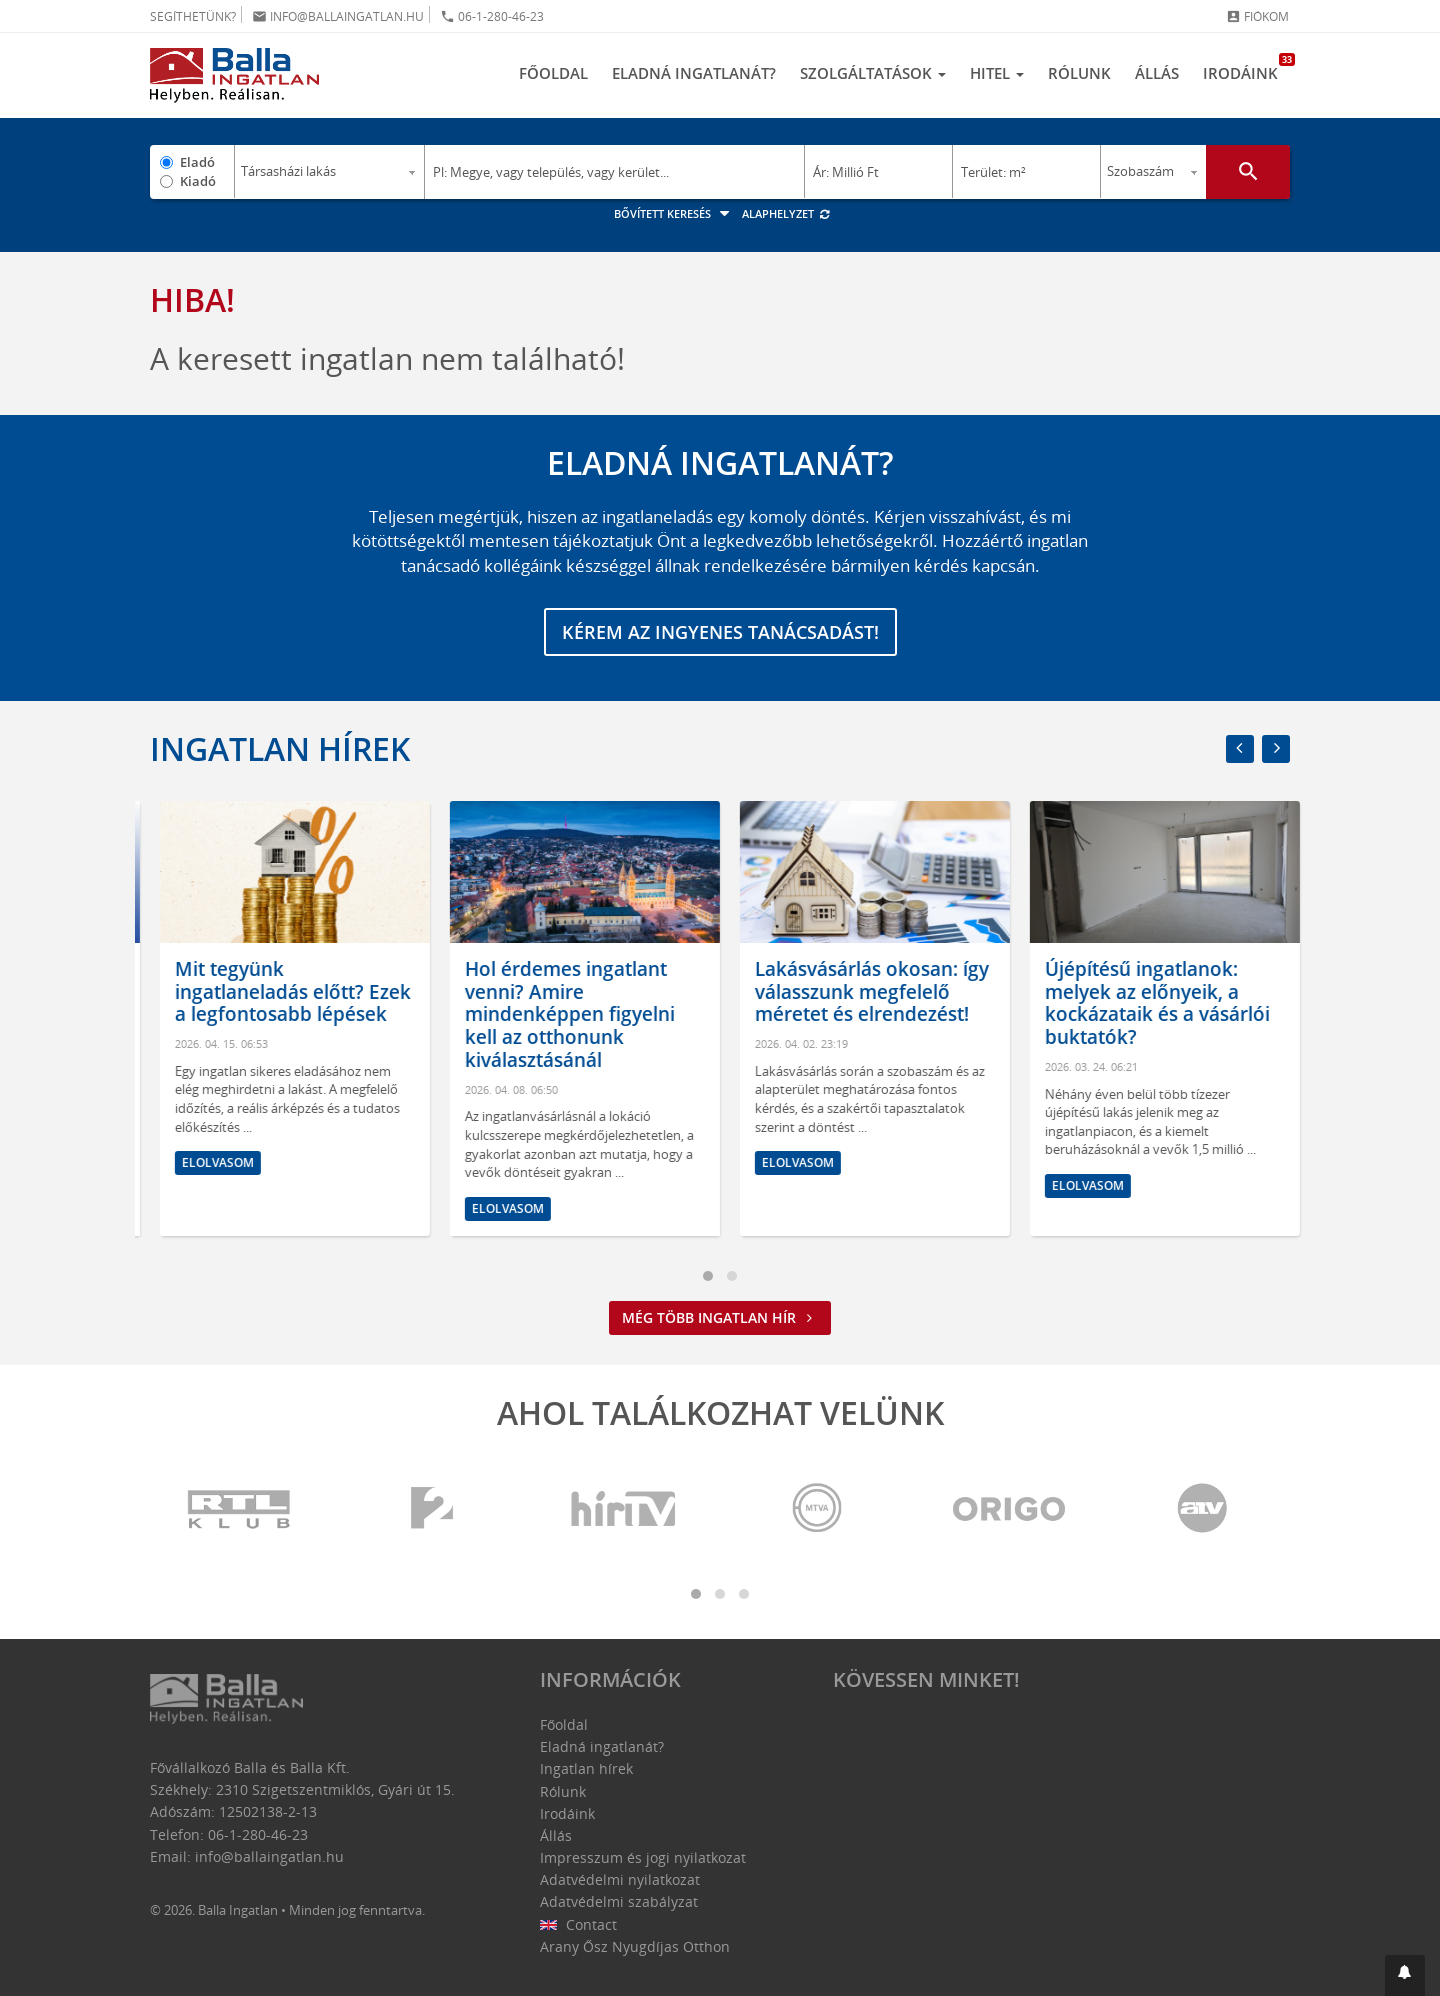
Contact (578, 1924)
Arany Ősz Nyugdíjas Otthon (635, 1946)
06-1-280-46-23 (492, 16)
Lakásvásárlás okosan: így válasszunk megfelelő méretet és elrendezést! (1152, 992)
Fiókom (1257, 16)
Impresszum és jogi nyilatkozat (643, 1857)
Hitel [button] (997, 73)
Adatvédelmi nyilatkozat (620, 1879)
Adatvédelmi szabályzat (619, 1901)
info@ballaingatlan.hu (338, 16)
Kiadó (198, 181)
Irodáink (1246, 68)
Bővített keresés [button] (674, 213)
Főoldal (553, 73)
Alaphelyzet (786, 213)
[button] (1405, 1975)
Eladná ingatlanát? (694, 73)
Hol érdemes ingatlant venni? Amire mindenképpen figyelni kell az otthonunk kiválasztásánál (850, 1014)
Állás (1157, 73)
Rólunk (1079, 73)
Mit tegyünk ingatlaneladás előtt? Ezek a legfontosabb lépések (573, 992)
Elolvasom (208, 1208)
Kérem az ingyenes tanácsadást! (720, 632)
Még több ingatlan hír (720, 1317)
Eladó (197, 162)
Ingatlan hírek (280, 748)
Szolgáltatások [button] (873, 73)
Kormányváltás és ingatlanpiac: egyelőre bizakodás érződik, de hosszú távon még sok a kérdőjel (274, 1014)
